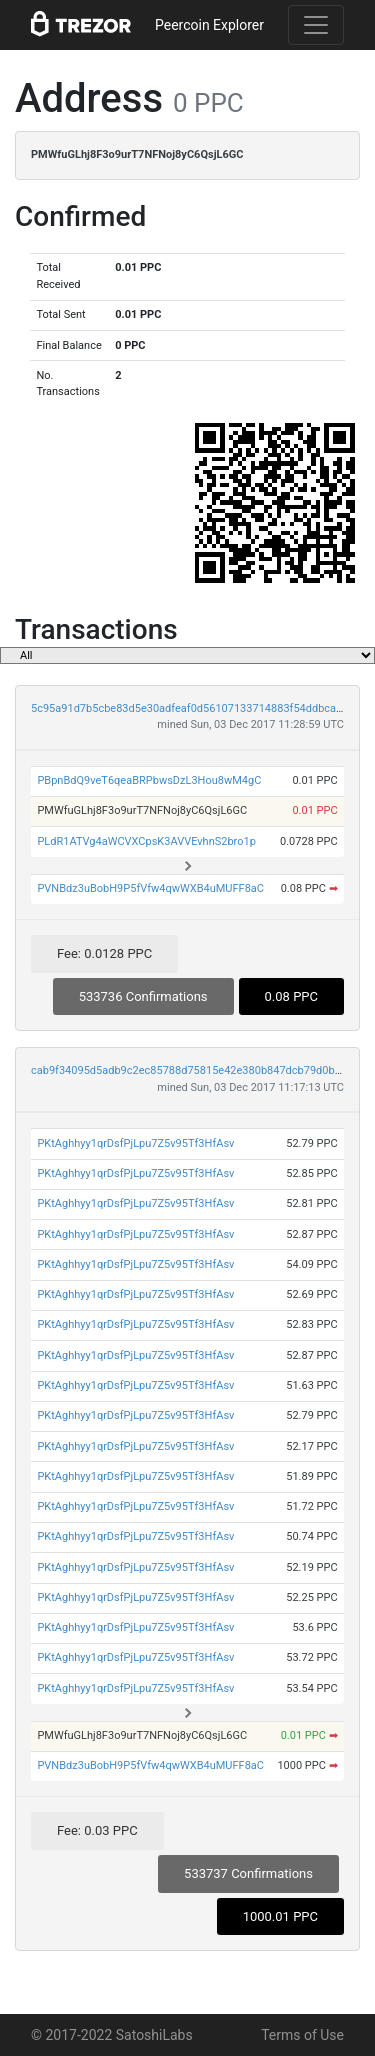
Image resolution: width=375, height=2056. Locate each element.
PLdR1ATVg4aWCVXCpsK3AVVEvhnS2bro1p (146, 841)
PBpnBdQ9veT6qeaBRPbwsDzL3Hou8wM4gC (149, 780)
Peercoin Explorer (209, 25)
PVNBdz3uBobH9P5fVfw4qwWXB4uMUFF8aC (150, 888)
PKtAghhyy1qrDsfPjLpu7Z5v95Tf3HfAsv (135, 1143)
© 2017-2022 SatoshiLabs (112, 2035)
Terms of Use (302, 2035)
